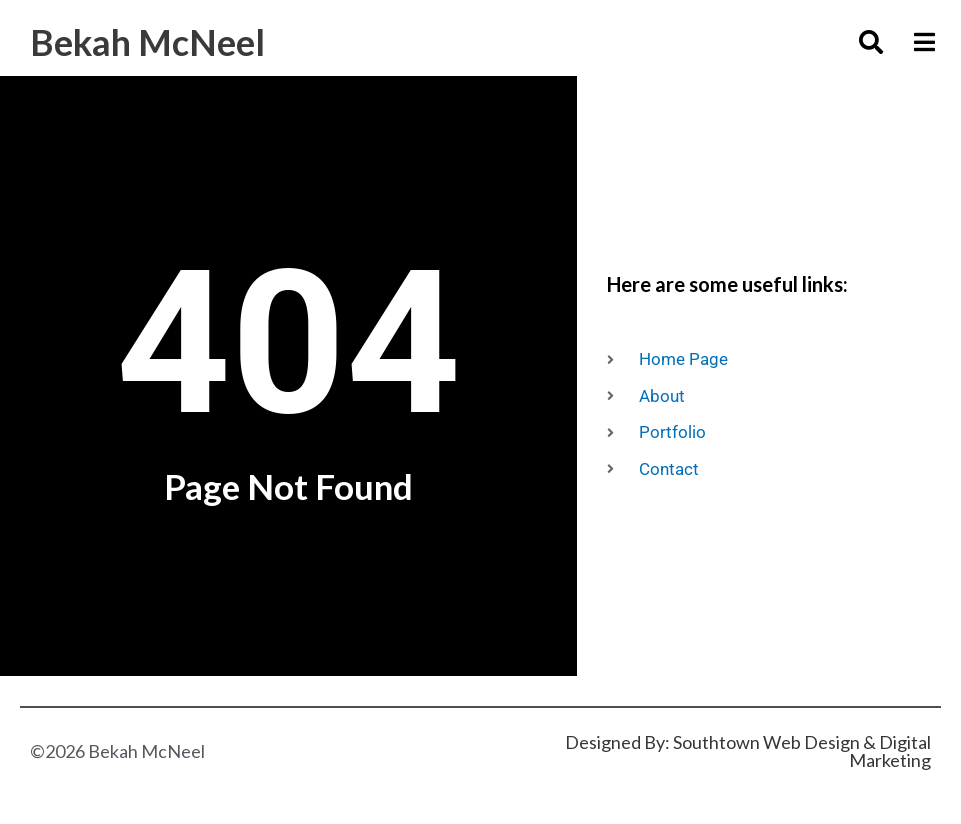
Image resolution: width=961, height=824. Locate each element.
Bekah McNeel (151, 41)
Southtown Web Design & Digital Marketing (802, 751)
